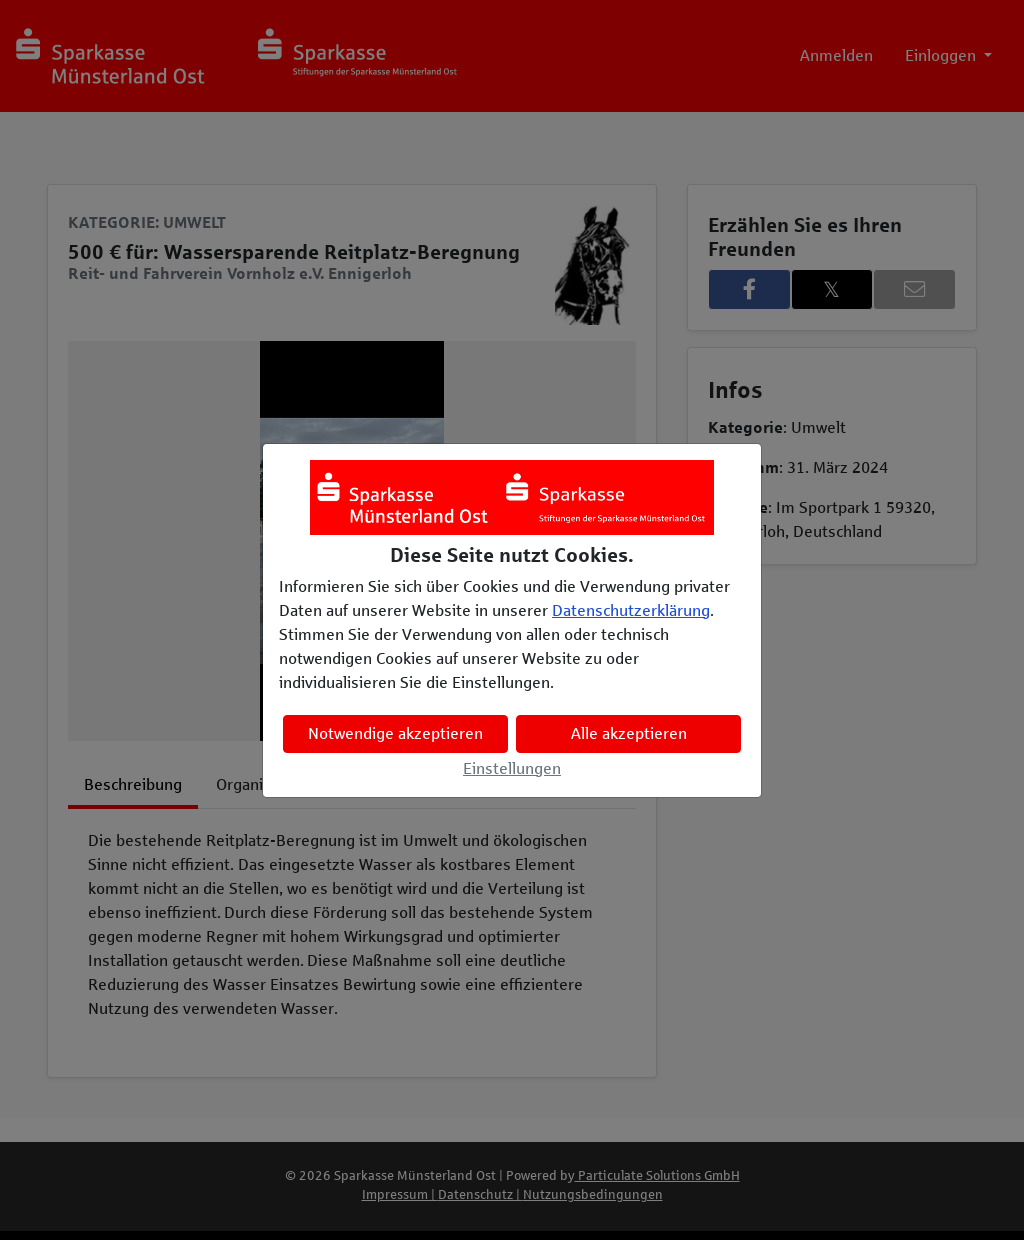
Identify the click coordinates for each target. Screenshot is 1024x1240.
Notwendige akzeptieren (395, 733)
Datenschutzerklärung (631, 610)
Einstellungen (512, 768)
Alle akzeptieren (629, 733)
